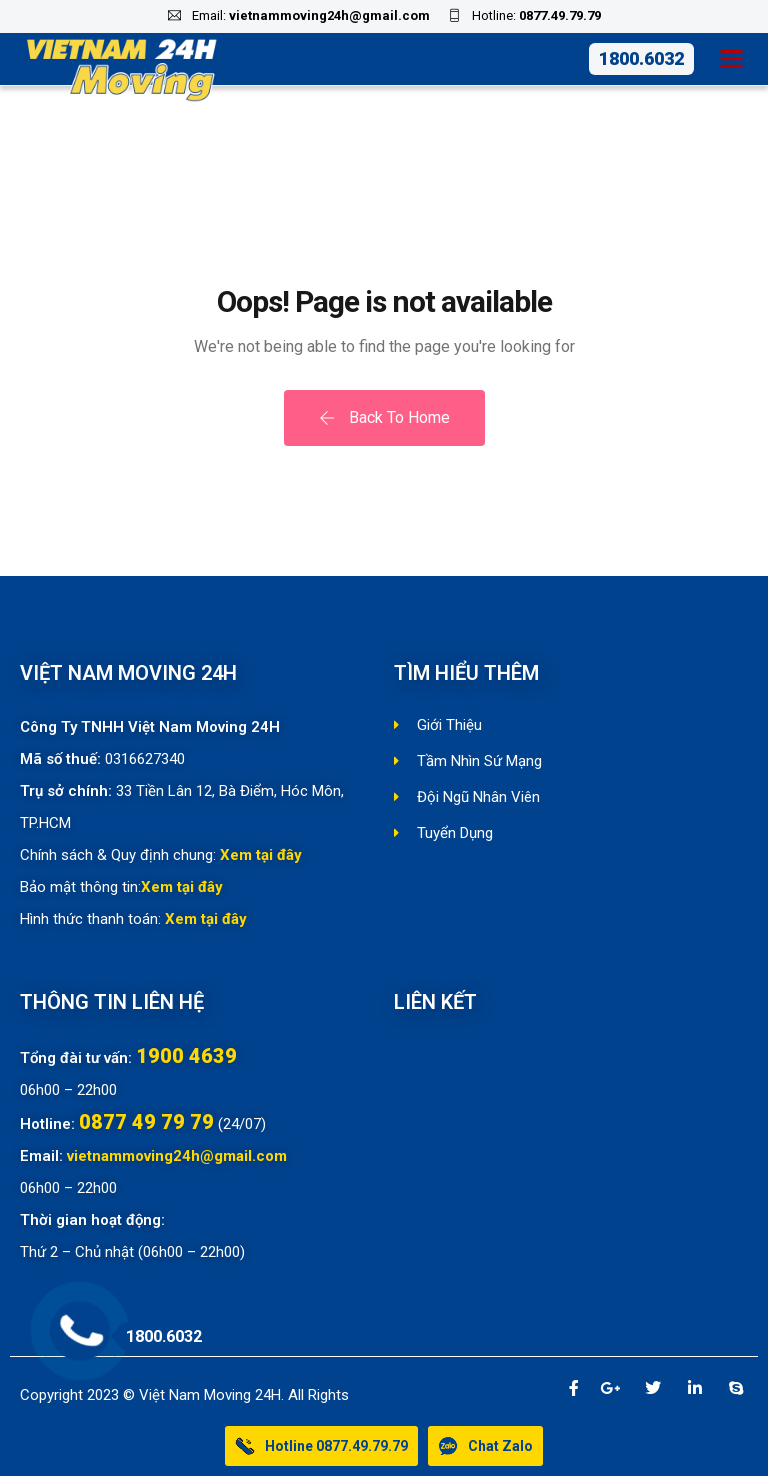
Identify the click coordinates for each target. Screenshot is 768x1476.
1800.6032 (641, 58)
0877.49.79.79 (560, 15)
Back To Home (384, 417)
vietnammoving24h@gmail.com (329, 15)
